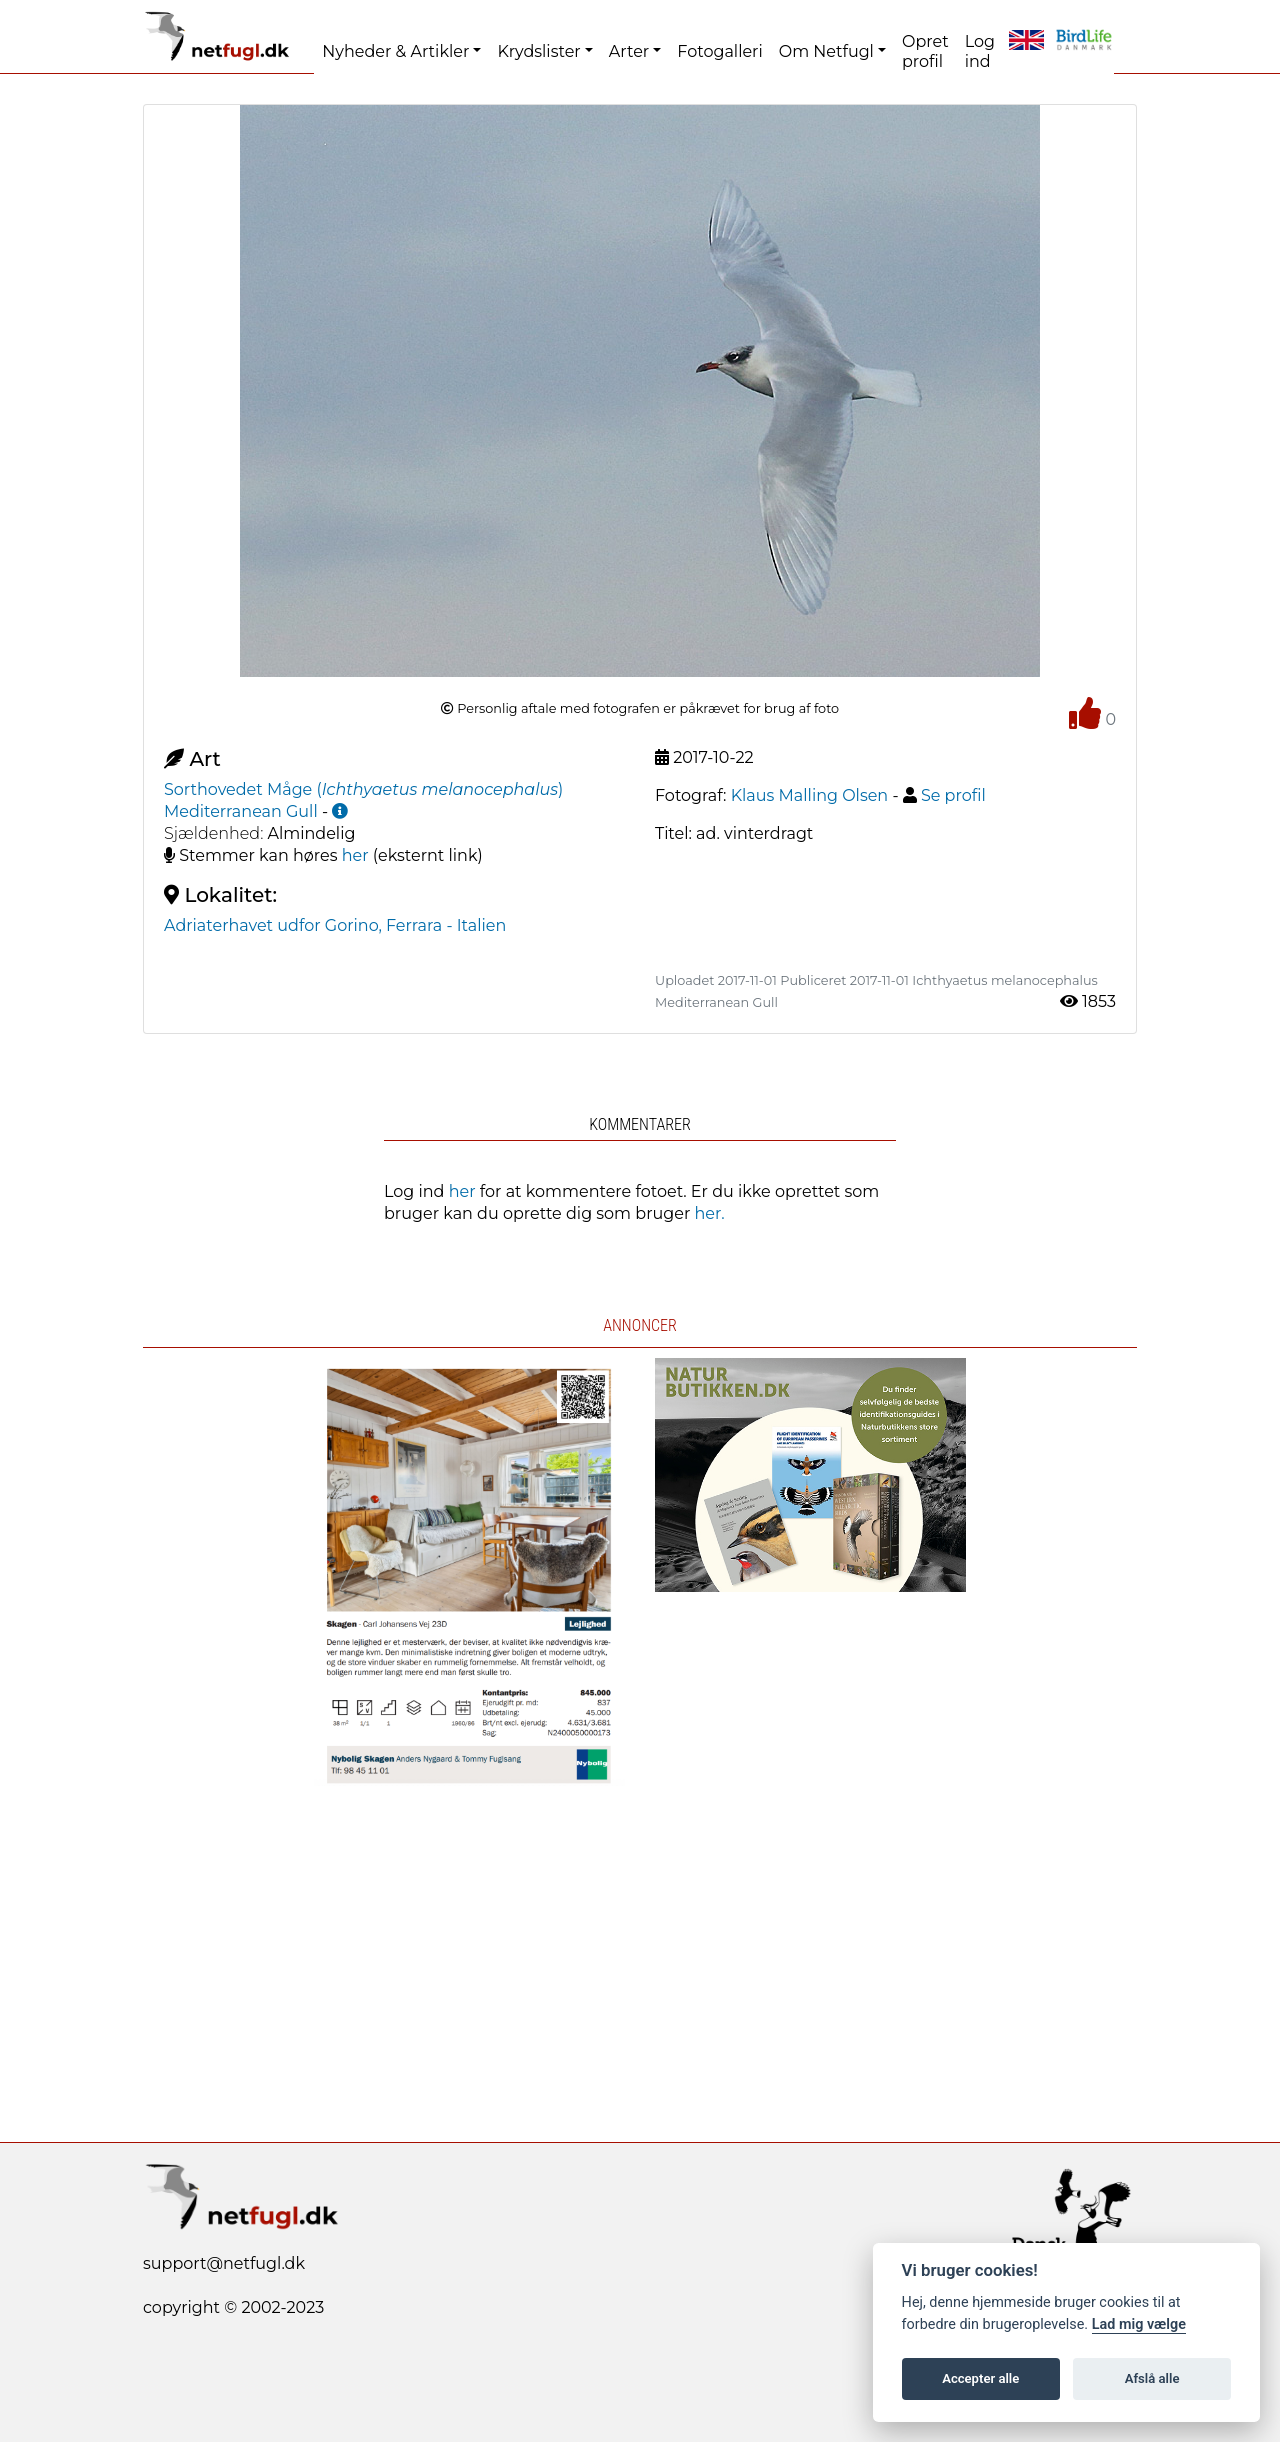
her (355, 855)
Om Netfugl (826, 51)
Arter (629, 51)
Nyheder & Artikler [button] (395, 51)
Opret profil (925, 51)
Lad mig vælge (1139, 2324)
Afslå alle (1152, 2378)
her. (710, 1213)
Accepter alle (980, 2378)
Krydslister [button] (538, 51)
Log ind (980, 51)
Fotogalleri (719, 51)
